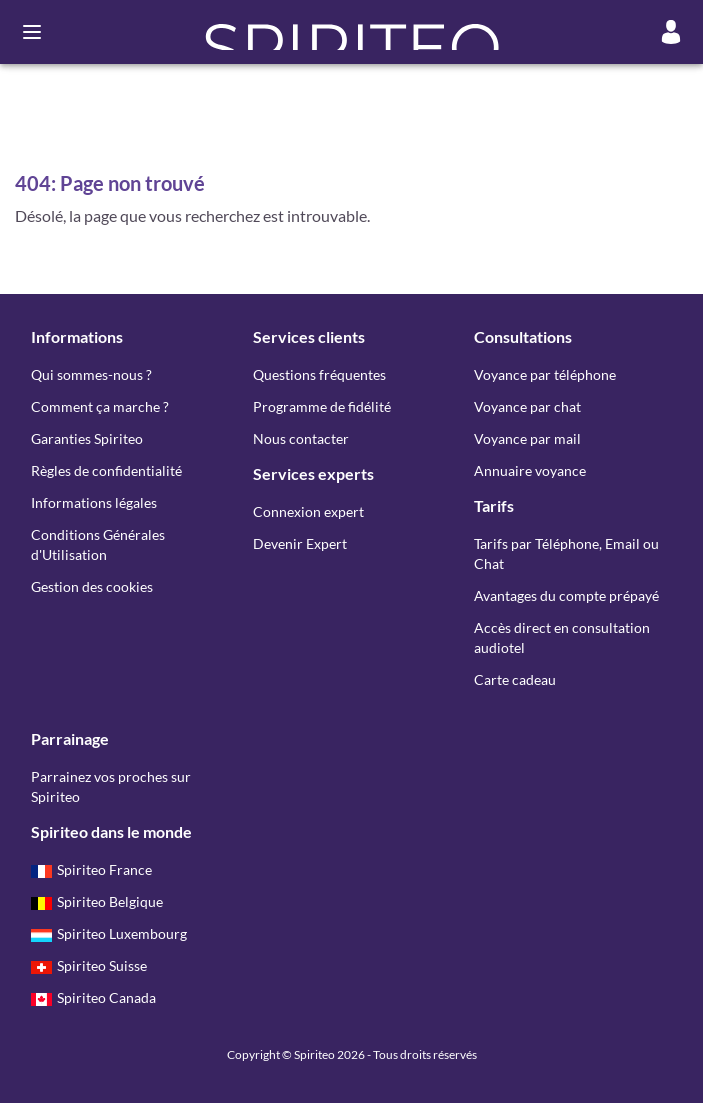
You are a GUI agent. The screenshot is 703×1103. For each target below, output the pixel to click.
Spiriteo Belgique (97, 901)
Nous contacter (301, 438)
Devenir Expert (300, 543)
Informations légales (94, 502)
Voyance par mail (527, 438)
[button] (352, 32)
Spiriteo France (91, 869)
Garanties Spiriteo (87, 438)
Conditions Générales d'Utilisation (98, 544)
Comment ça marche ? (100, 406)
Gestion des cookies (92, 586)
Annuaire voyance (530, 470)
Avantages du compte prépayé (566, 595)
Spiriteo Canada (93, 997)
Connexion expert (308, 511)
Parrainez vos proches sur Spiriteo (111, 786)
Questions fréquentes (319, 374)
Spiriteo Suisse (89, 965)
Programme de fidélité (322, 406)
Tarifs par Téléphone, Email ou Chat (566, 553)
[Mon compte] (671, 32)
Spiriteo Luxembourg (109, 933)
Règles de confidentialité (106, 470)
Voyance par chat (527, 406)
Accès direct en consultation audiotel (562, 637)
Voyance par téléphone (545, 374)
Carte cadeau (515, 679)
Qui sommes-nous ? (91, 374)
